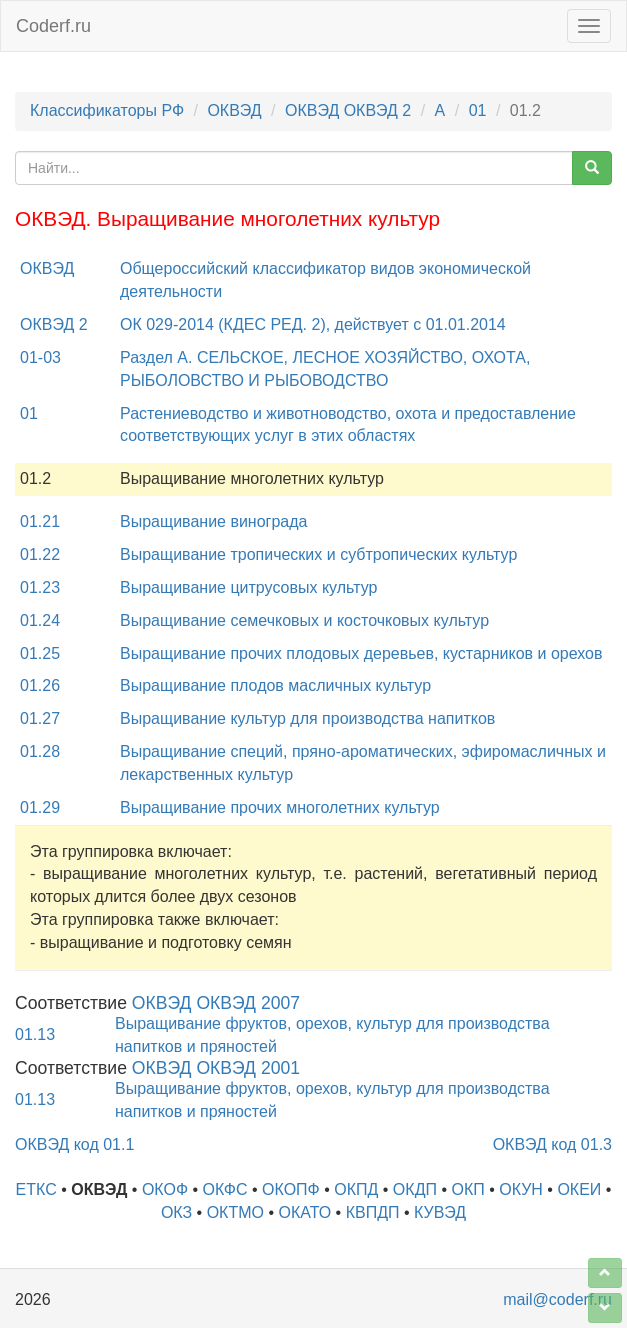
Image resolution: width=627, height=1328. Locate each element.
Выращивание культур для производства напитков (307, 718)
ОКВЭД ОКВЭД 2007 (216, 1003)
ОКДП (415, 1189)
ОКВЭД (234, 110)
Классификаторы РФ (107, 110)
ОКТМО (235, 1212)
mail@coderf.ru (557, 1299)
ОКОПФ (291, 1189)
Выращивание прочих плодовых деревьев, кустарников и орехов (361, 653)
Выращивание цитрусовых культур (248, 587)
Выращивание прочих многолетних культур (280, 807)
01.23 (40, 587)
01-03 (40, 357)
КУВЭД (440, 1212)
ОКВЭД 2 (54, 324)
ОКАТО (304, 1212)
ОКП (467, 1189)
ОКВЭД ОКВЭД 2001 (216, 1068)
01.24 (40, 620)
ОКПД (356, 1189)
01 (478, 110)
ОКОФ (165, 1189)
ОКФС (225, 1189)
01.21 (40, 521)
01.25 (40, 653)
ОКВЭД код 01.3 (552, 1144)
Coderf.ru (53, 26)
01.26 (40, 685)
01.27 (40, 718)
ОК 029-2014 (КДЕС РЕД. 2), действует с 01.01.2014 (313, 324)
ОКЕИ (579, 1189)
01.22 (40, 554)
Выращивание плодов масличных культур (275, 685)
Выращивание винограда (213, 521)
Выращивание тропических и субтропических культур (318, 554)
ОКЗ (176, 1212)
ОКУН (521, 1189)
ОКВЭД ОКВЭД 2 (348, 110)
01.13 (35, 1034)
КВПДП (373, 1212)
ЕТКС (36, 1189)
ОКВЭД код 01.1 (74, 1144)
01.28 (40, 751)
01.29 (40, 807)
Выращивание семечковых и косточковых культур (304, 620)
